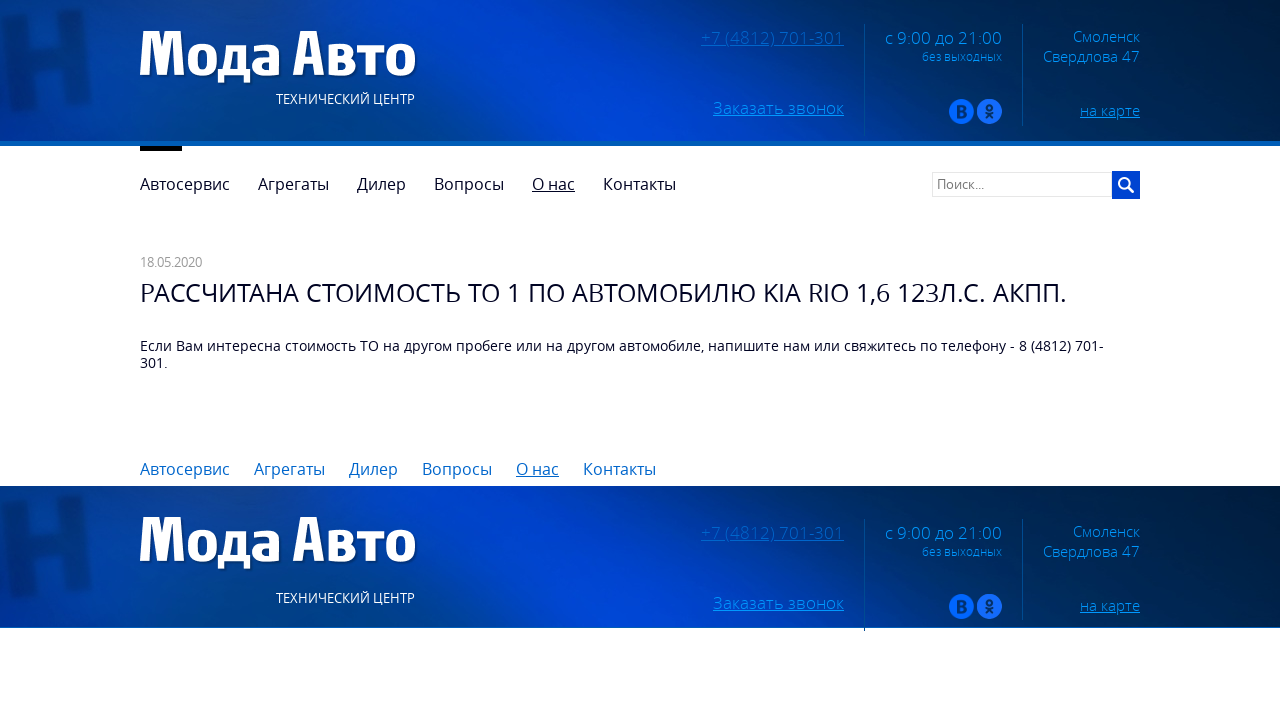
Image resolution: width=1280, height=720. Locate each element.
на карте (1110, 110)
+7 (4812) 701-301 (772, 38)
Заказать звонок (778, 108)
